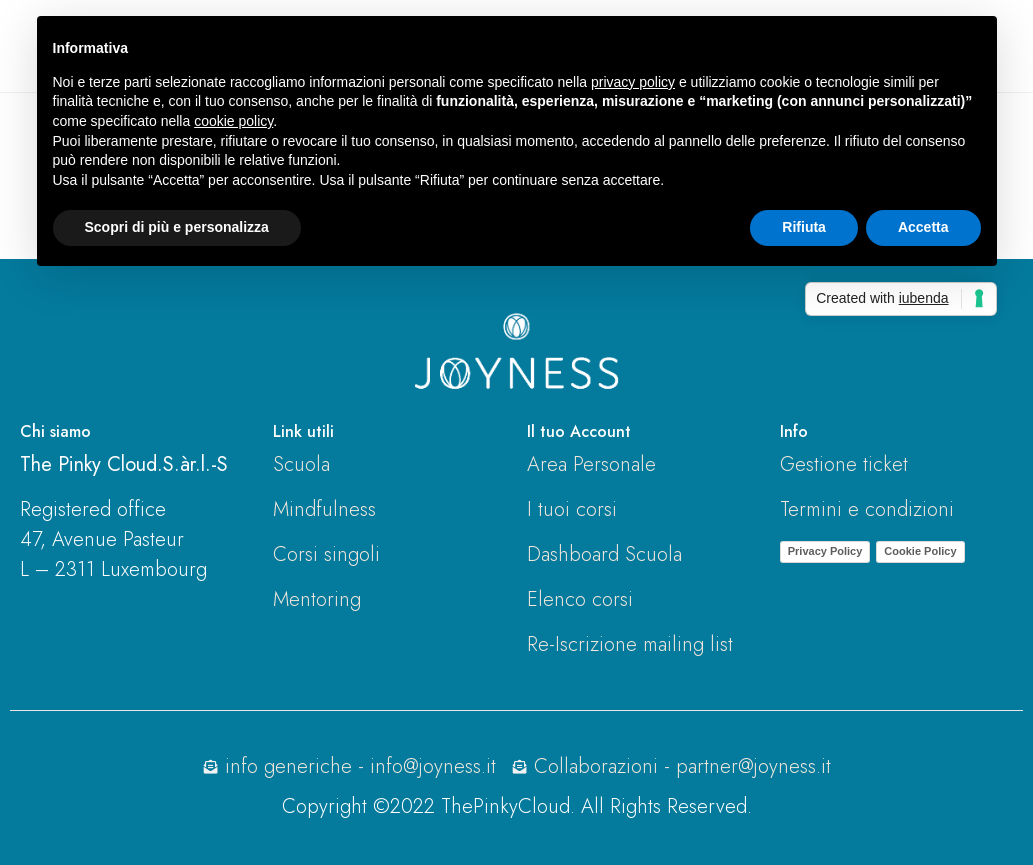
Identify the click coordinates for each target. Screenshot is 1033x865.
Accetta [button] (923, 227)
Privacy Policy (825, 551)
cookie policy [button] (233, 121)
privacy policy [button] (633, 82)
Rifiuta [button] (804, 227)
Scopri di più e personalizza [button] (177, 227)
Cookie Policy (920, 551)
